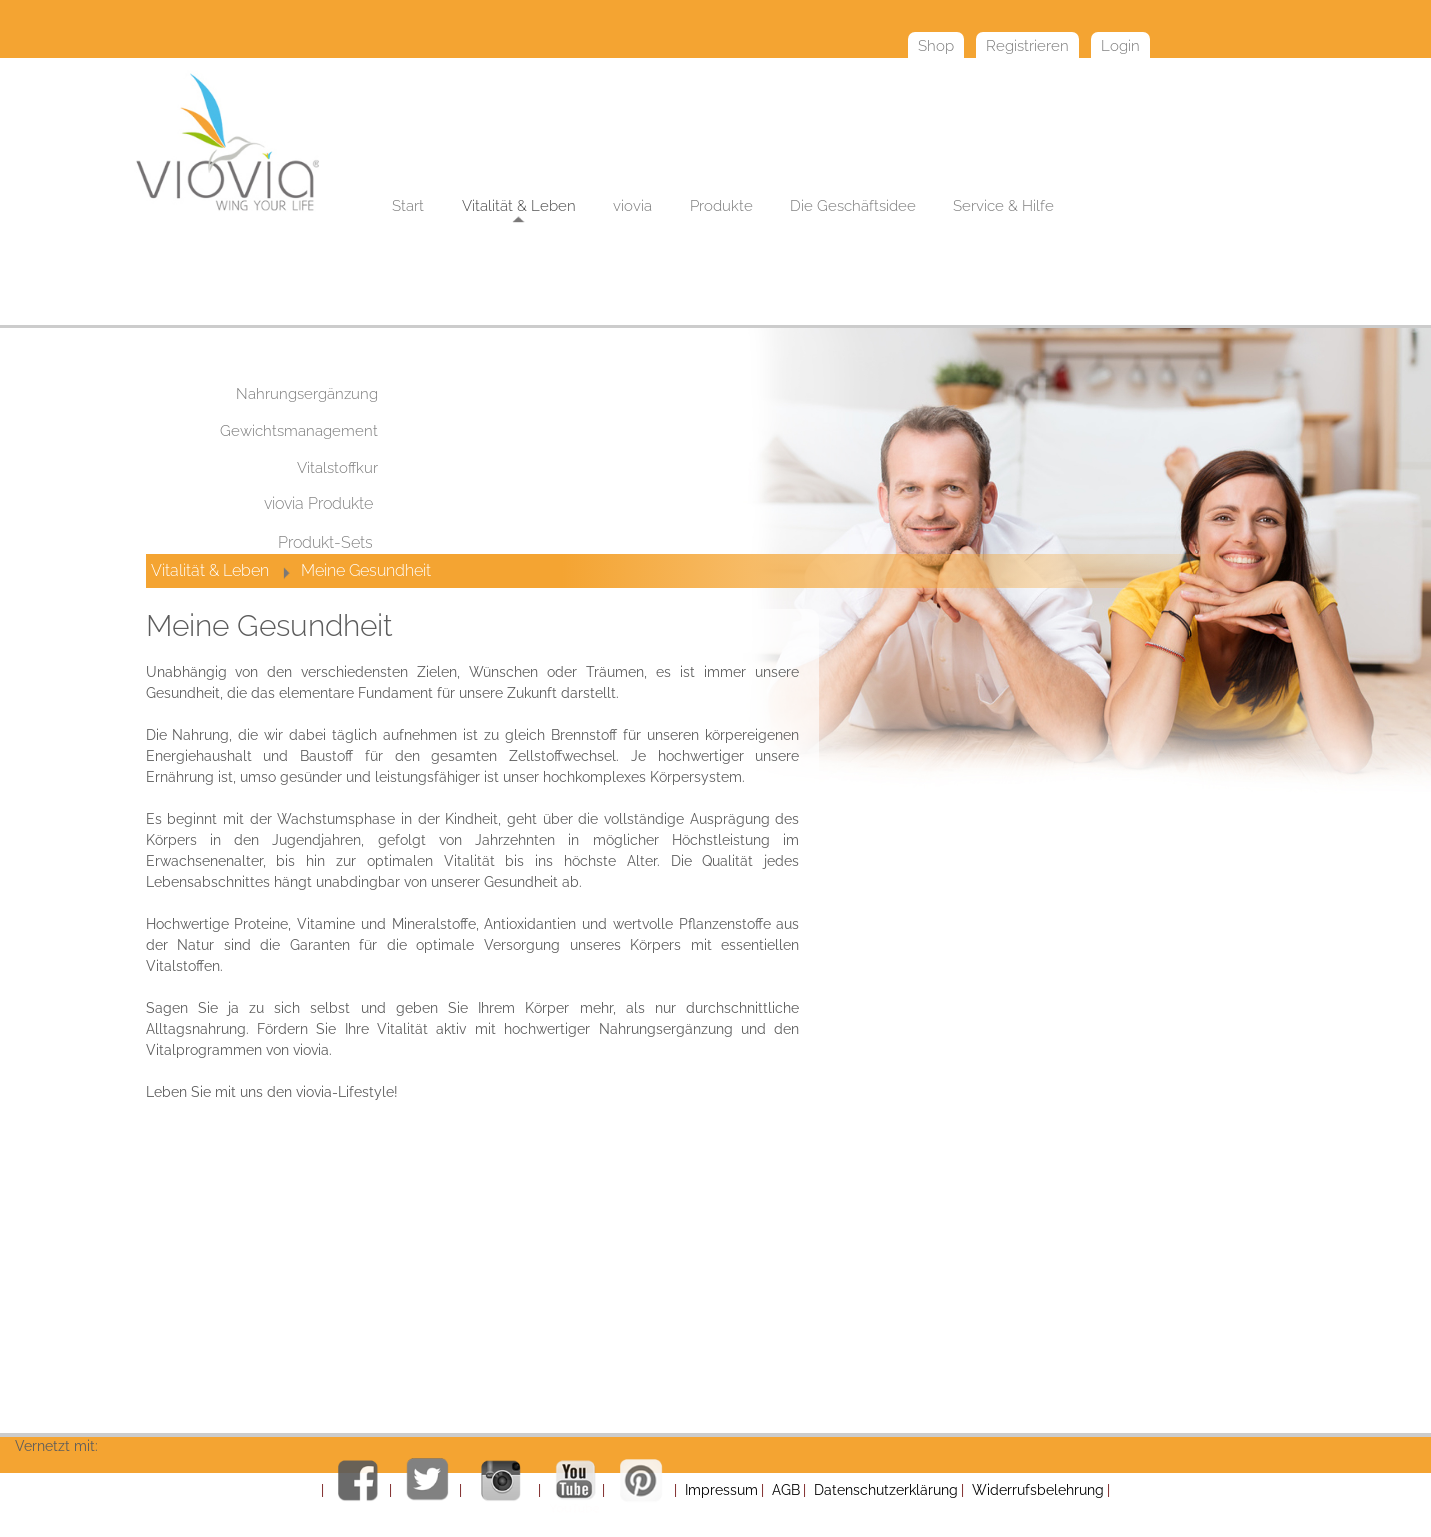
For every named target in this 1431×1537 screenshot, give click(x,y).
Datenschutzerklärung (886, 1490)
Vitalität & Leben (210, 570)
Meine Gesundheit (366, 570)
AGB (786, 1490)
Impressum (721, 1490)
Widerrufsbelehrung (1038, 1490)
